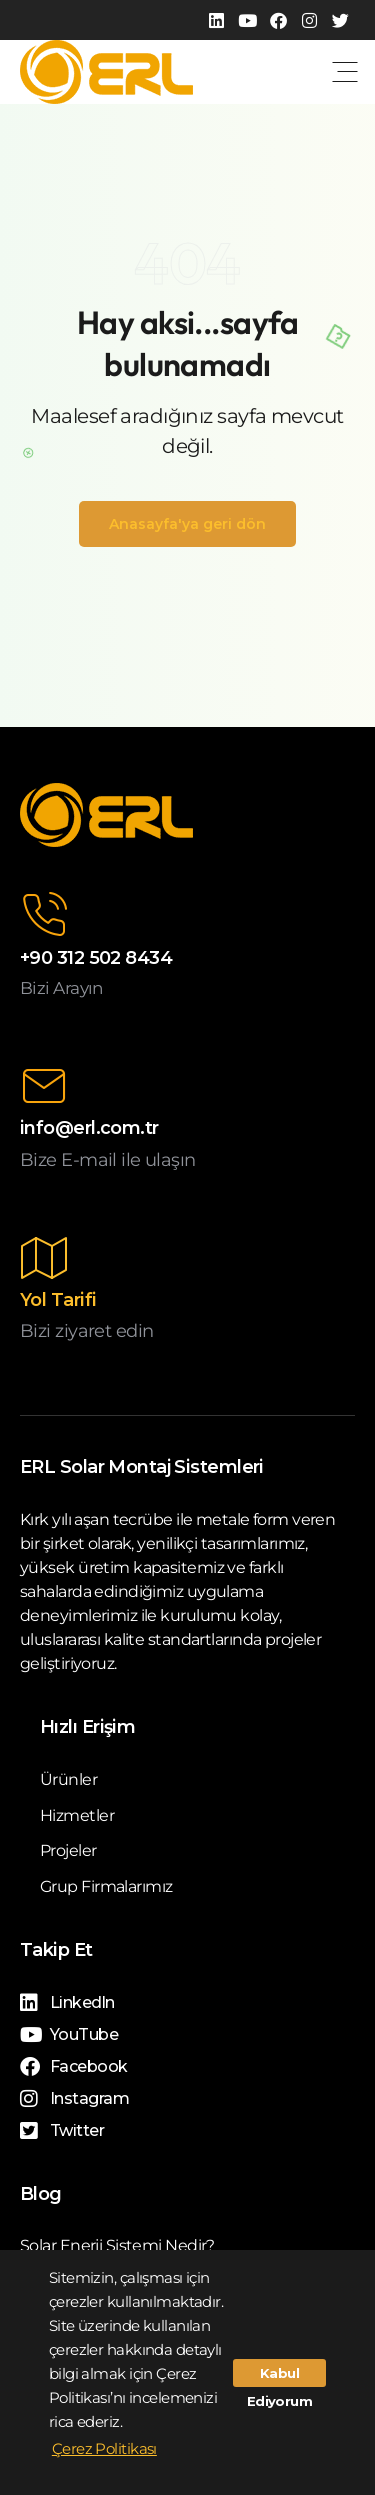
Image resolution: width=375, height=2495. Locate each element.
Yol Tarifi (58, 1300)
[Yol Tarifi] (44, 1258)
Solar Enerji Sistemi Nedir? (117, 2245)
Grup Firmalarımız (106, 1886)
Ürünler (68, 1779)
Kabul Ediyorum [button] (280, 2376)
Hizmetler (77, 1815)
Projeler (68, 1850)
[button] (345, 72)
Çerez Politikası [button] (104, 2448)
